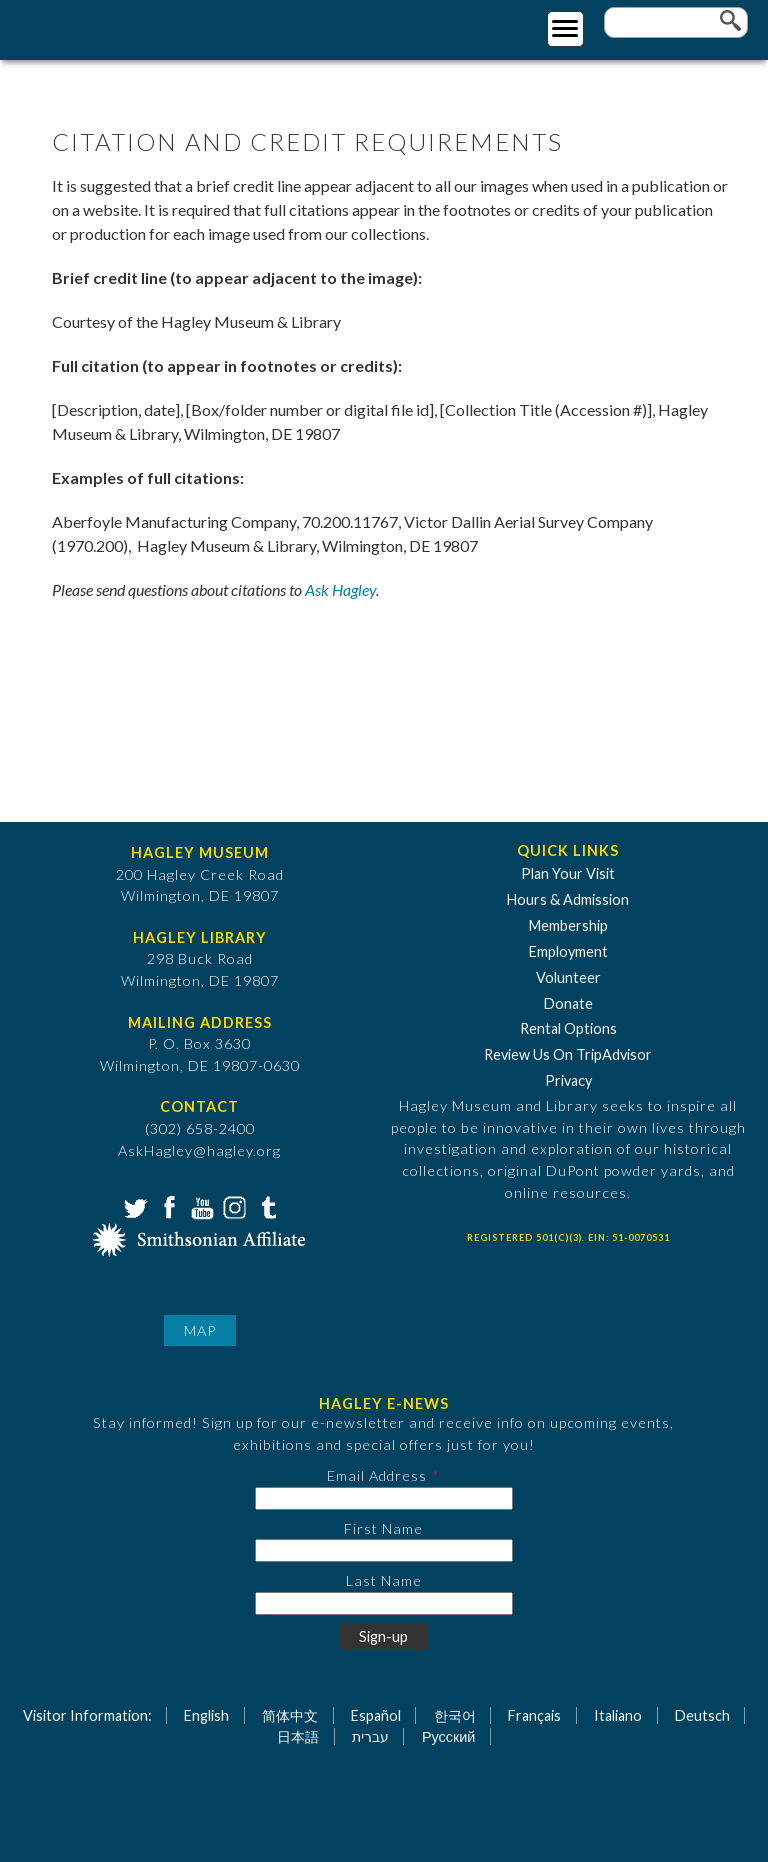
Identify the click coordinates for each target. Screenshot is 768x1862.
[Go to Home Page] (97, 26)
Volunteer (568, 977)
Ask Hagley (340, 589)
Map (200, 1330)
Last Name (384, 1580)
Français (534, 1715)
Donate (568, 1003)
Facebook (167, 1206)
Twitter (134, 1206)
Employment (568, 951)
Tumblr (266, 1206)
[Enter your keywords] (676, 22)
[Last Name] (384, 1603)
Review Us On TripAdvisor (568, 1054)
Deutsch (702, 1715)
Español (376, 1715)
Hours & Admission (568, 899)
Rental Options (568, 1028)
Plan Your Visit (568, 873)
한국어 (455, 1715)
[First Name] (384, 1550)
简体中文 (290, 1715)
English (206, 1715)
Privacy (568, 1080)
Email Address (377, 1475)
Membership (568, 925)
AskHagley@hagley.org (199, 1150)
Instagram (233, 1206)
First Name (383, 1528)
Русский (448, 1736)
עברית (370, 1736)
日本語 (298, 1736)
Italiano (618, 1715)
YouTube (200, 1206)
